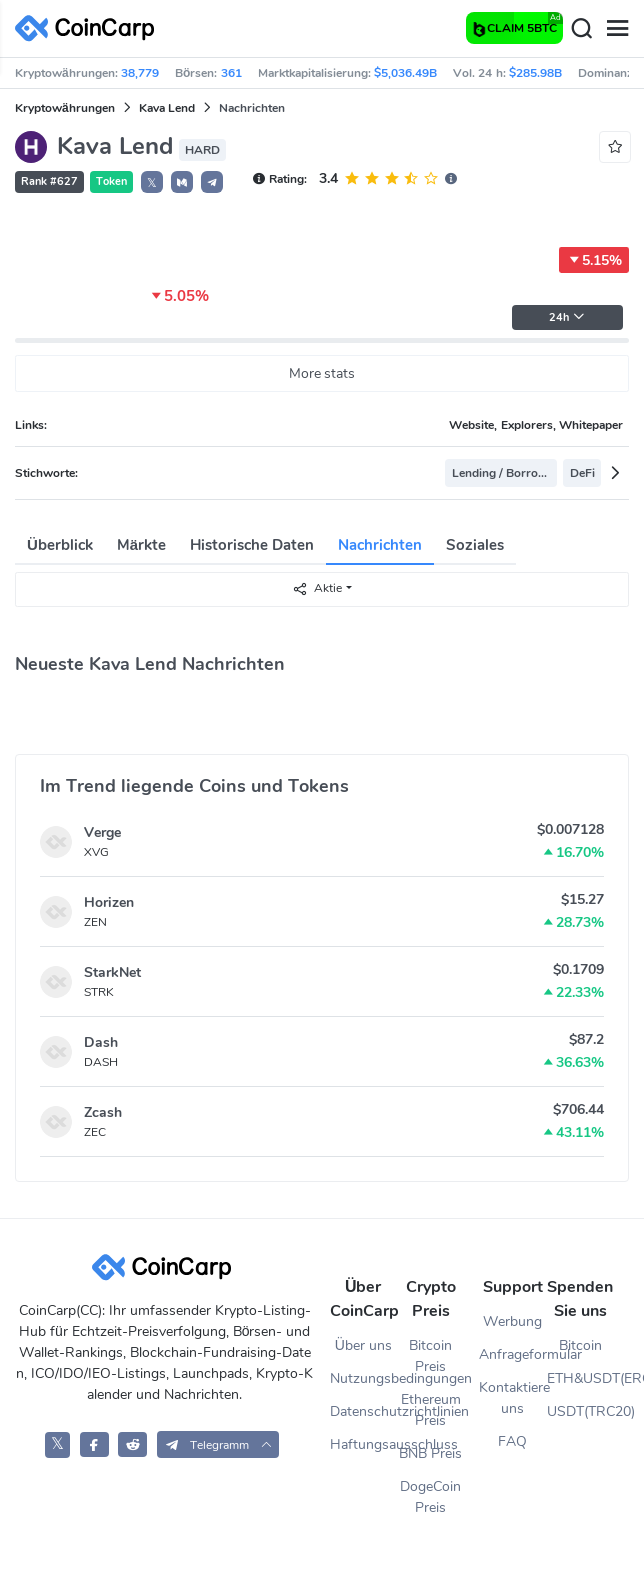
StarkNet (112, 972)
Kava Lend (167, 108)
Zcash (103, 1112)
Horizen (109, 902)
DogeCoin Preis (430, 1497)
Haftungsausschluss (363, 1444)
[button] (182, 182)
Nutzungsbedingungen (363, 1378)
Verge (102, 832)
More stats (322, 373)
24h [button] (567, 317)
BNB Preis (430, 1453)
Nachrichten (380, 545)
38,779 (140, 73)
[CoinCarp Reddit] (132, 1444)
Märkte (141, 545)
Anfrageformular (512, 1354)
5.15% (594, 260)
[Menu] (617, 29)
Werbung (512, 1321)
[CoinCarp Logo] (90, 28)
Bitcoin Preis (430, 1356)
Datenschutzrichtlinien (363, 1411)
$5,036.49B (405, 73)
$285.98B (535, 73)
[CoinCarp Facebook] (94, 1444)
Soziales (475, 545)
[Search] (581, 29)
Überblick (60, 545)
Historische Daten (252, 545)
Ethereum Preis (431, 1410)
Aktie (317, 588)
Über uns (363, 1345)
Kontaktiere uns (512, 1398)
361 (231, 73)
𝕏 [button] (152, 183)
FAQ (512, 1441)
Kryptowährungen (65, 108)
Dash (101, 1042)
